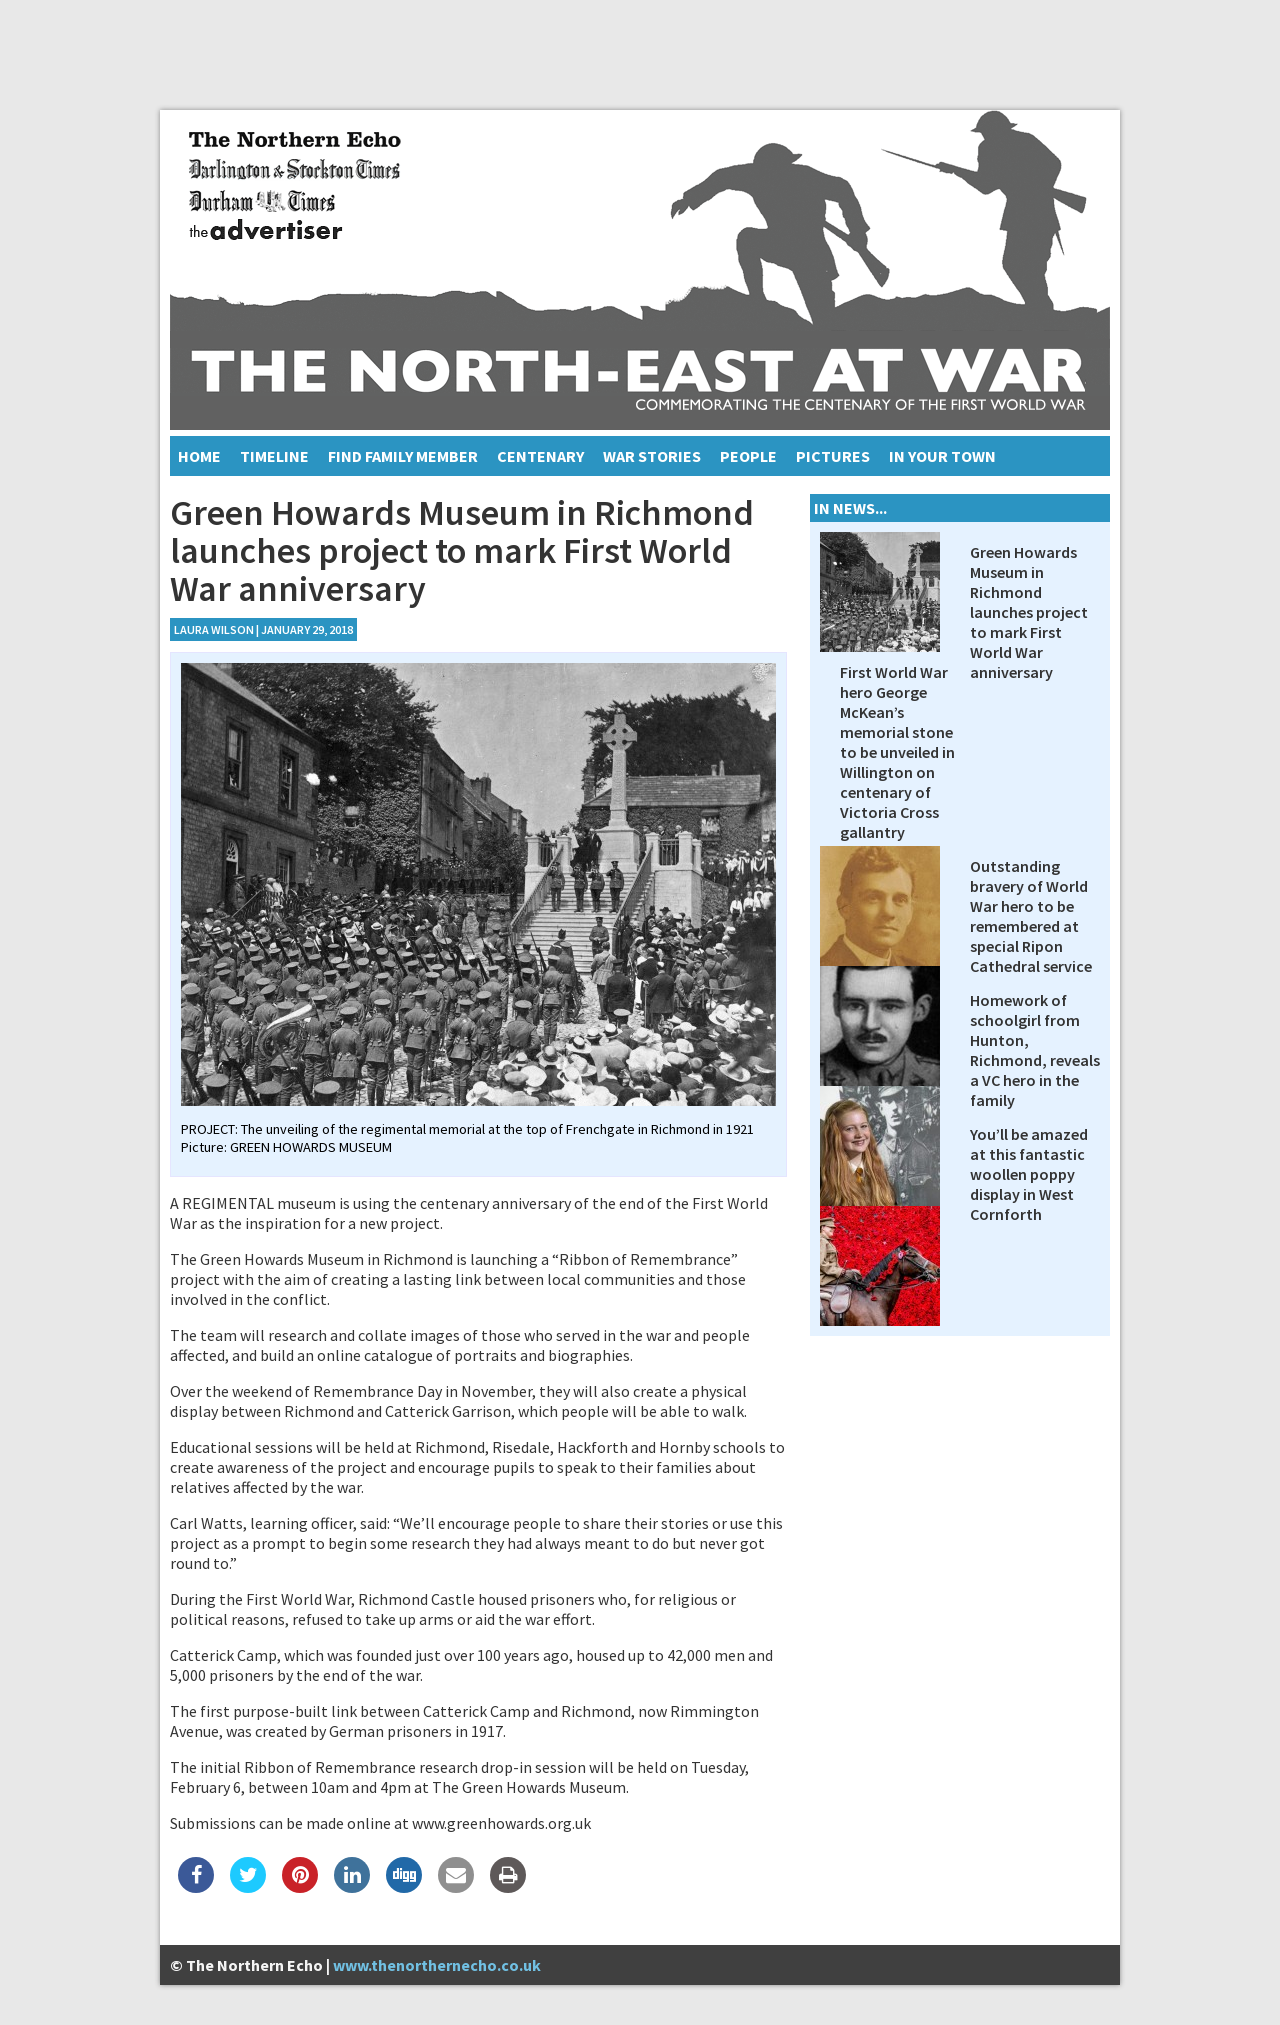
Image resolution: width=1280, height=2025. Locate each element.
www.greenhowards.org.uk (501, 1823)
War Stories (652, 456)
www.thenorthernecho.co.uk (437, 1965)
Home (199, 456)
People (748, 456)
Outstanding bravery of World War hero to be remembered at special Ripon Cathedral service (1031, 916)
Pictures (833, 456)
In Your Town (942, 456)
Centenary (540, 456)
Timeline (274, 456)
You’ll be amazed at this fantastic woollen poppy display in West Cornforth (1029, 1174)
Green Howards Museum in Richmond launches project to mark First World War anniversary (1029, 612)
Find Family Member (403, 456)
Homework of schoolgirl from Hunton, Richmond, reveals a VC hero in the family (1035, 1050)
